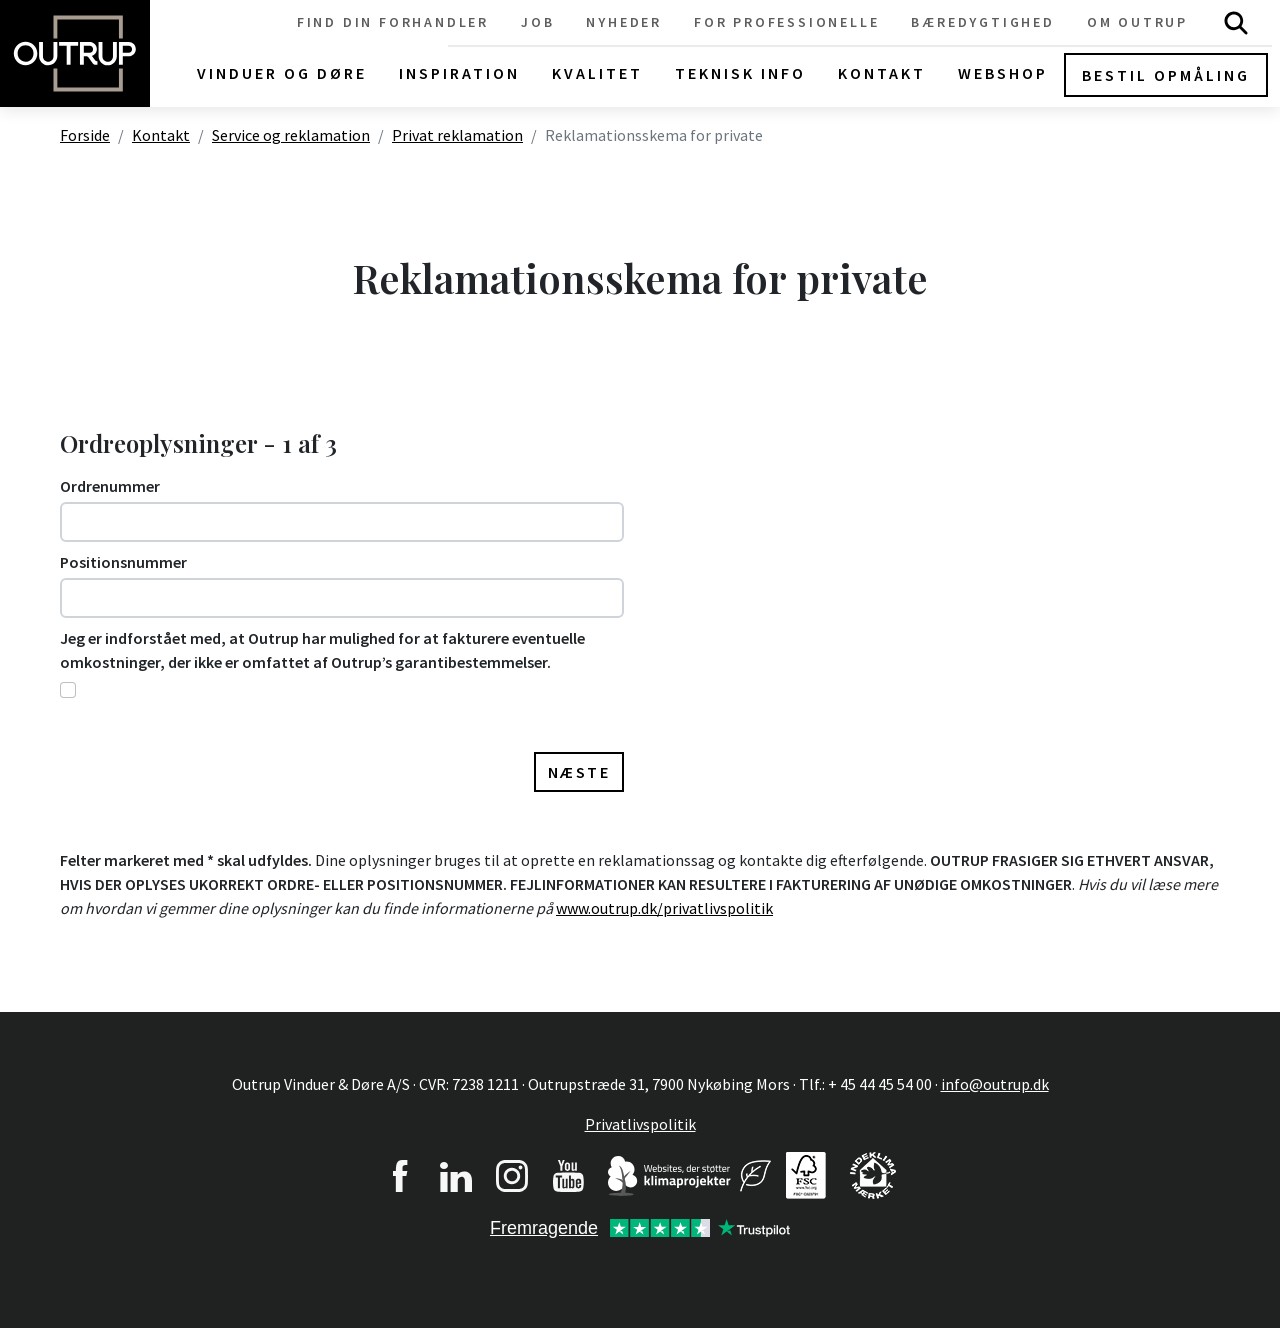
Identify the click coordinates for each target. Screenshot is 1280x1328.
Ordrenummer (110, 486)
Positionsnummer (123, 562)
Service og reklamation (291, 135)
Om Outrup (1137, 22)
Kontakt (161, 135)
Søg (1236, 22)
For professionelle (786, 22)
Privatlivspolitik (640, 1124)
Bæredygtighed (982, 22)
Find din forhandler (393, 22)
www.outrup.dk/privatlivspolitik (664, 908)
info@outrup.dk (995, 1084)
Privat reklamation (457, 135)
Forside (85, 135)
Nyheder (624, 22)
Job (537, 22)
